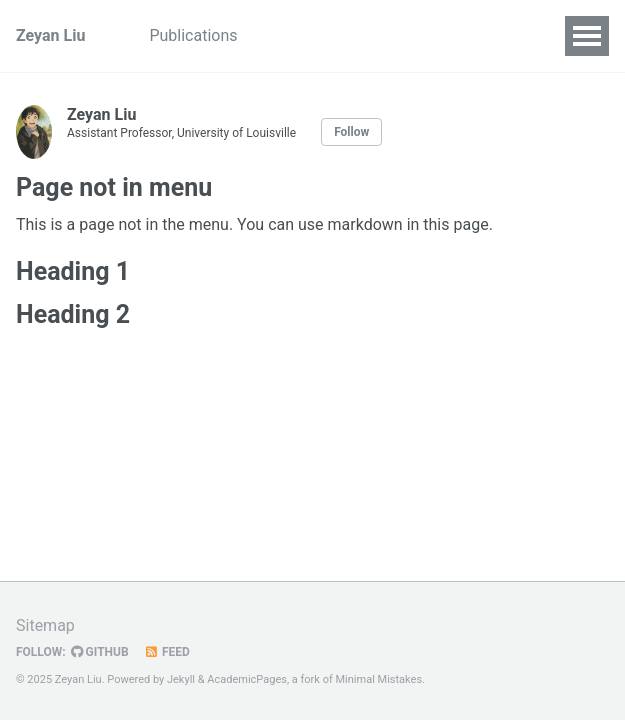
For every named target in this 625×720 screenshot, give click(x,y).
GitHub (100, 652)
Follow (351, 132)
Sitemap (45, 625)
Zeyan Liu (50, 35)
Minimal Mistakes (378, 679)
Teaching (302, 35)
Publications (193, 35)
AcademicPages (247, 679)
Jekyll (181, 679)
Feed (167, 652)
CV (376, 35)
